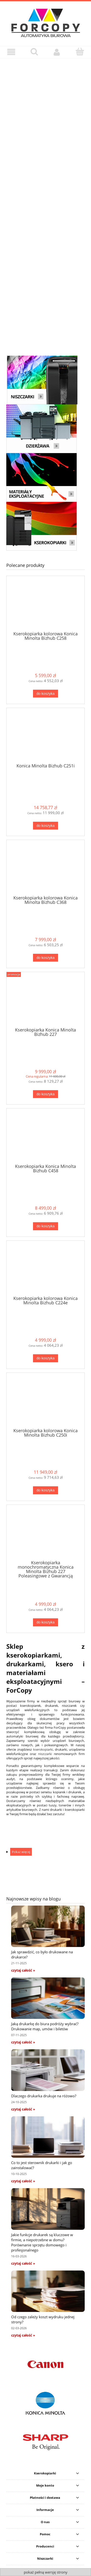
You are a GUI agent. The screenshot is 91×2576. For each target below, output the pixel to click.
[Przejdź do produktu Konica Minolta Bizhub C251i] (45, 737)
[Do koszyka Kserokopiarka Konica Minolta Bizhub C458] (45, 1226)
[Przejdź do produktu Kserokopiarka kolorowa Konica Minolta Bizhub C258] (45, 605)
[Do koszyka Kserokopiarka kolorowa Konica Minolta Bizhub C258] (45, 694)
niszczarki (45, 1754)
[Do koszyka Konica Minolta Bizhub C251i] (45, 826)
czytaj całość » (23, 1970)
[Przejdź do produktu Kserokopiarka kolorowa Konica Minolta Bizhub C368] (45, 869)
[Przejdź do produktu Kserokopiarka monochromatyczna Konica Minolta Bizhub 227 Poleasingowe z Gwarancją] (45, 1534)
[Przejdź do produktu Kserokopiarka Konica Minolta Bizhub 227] (45, 1001)
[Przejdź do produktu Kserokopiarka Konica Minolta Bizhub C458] (45, 1138)
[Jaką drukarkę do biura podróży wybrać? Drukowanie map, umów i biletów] (48, 1998)
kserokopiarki (43, 1749)
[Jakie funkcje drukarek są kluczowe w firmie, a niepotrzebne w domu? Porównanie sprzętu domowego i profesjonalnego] (48, 2209)
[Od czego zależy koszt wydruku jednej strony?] (48, 2291)
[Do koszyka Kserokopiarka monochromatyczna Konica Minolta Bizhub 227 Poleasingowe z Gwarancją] (45, 1622)
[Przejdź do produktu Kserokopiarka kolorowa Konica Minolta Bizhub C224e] (45, 1270)
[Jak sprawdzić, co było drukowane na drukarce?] (48, 1926)
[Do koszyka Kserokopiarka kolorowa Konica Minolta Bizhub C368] (45, 958)
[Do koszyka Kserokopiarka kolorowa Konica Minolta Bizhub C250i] (45, 1490)
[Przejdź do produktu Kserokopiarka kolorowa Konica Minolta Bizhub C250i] (45, 1402)
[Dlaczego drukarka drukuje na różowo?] (48, 2070)
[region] (45, 205)
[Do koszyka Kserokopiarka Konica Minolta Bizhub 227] (45, 1094)
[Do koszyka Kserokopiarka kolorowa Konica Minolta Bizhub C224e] (45, 1358)
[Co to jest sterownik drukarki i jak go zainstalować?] (48, 2137)
